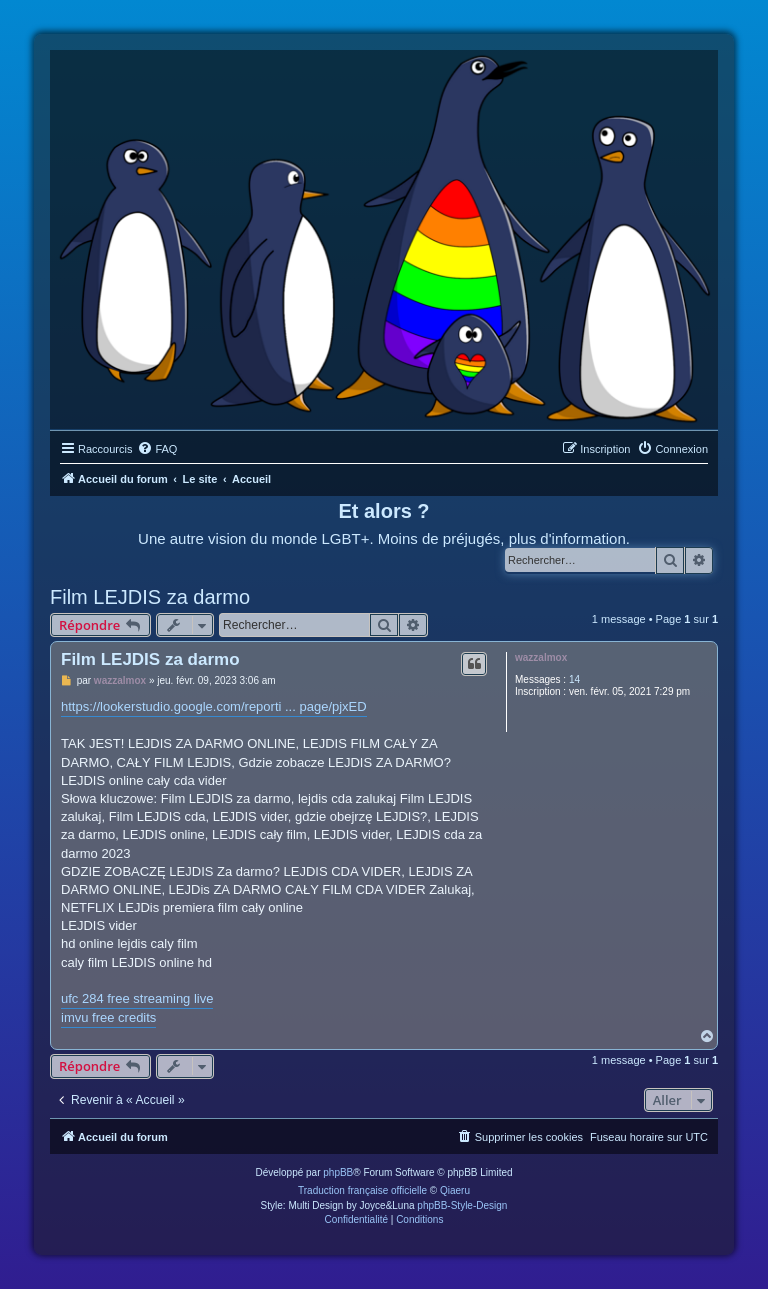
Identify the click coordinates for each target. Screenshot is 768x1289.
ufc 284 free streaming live (137, 998)
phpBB (338, 1172)
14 (574, 679)
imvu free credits (108, 1017)
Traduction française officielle (362, 1190)
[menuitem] (157, 449)
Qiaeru (455, 1190)
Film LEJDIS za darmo (150, 597)
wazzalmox (541, 657)
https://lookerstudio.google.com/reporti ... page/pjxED (214, 706)
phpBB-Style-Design (462, 1205)
